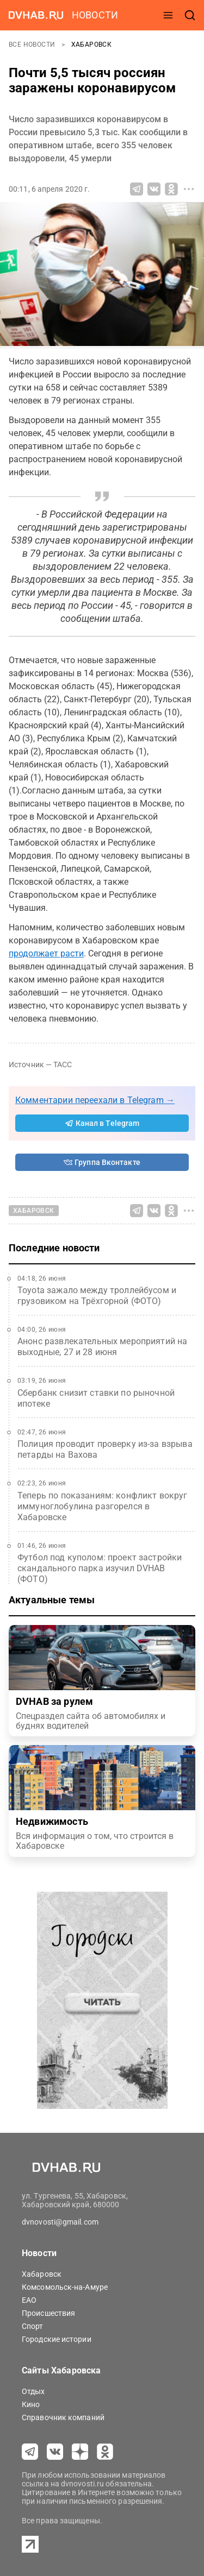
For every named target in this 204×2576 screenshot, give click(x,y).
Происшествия (48, 2313)
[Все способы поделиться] (188, 189)
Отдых (33, 2391)
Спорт (33, 2326)
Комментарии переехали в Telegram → (95, 1100)
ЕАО (29, 2300)
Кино (31, 2404)
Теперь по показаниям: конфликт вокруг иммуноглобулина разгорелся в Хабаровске (102, 1506)
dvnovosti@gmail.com (60, 2222)
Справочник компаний (63, 2417)
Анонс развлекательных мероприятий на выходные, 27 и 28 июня (102, 1346)
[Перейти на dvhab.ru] (36, 15)
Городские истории (56, 2339)
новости (95, 15)
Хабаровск (91, 44)
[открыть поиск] (189, 15)
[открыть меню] (168, 15)
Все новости (33, 44)
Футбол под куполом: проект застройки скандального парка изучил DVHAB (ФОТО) (99, 1568)
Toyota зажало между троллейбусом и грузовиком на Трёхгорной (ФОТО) (96, 1295)
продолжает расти (46, 953)
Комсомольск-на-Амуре (65, 2287)
